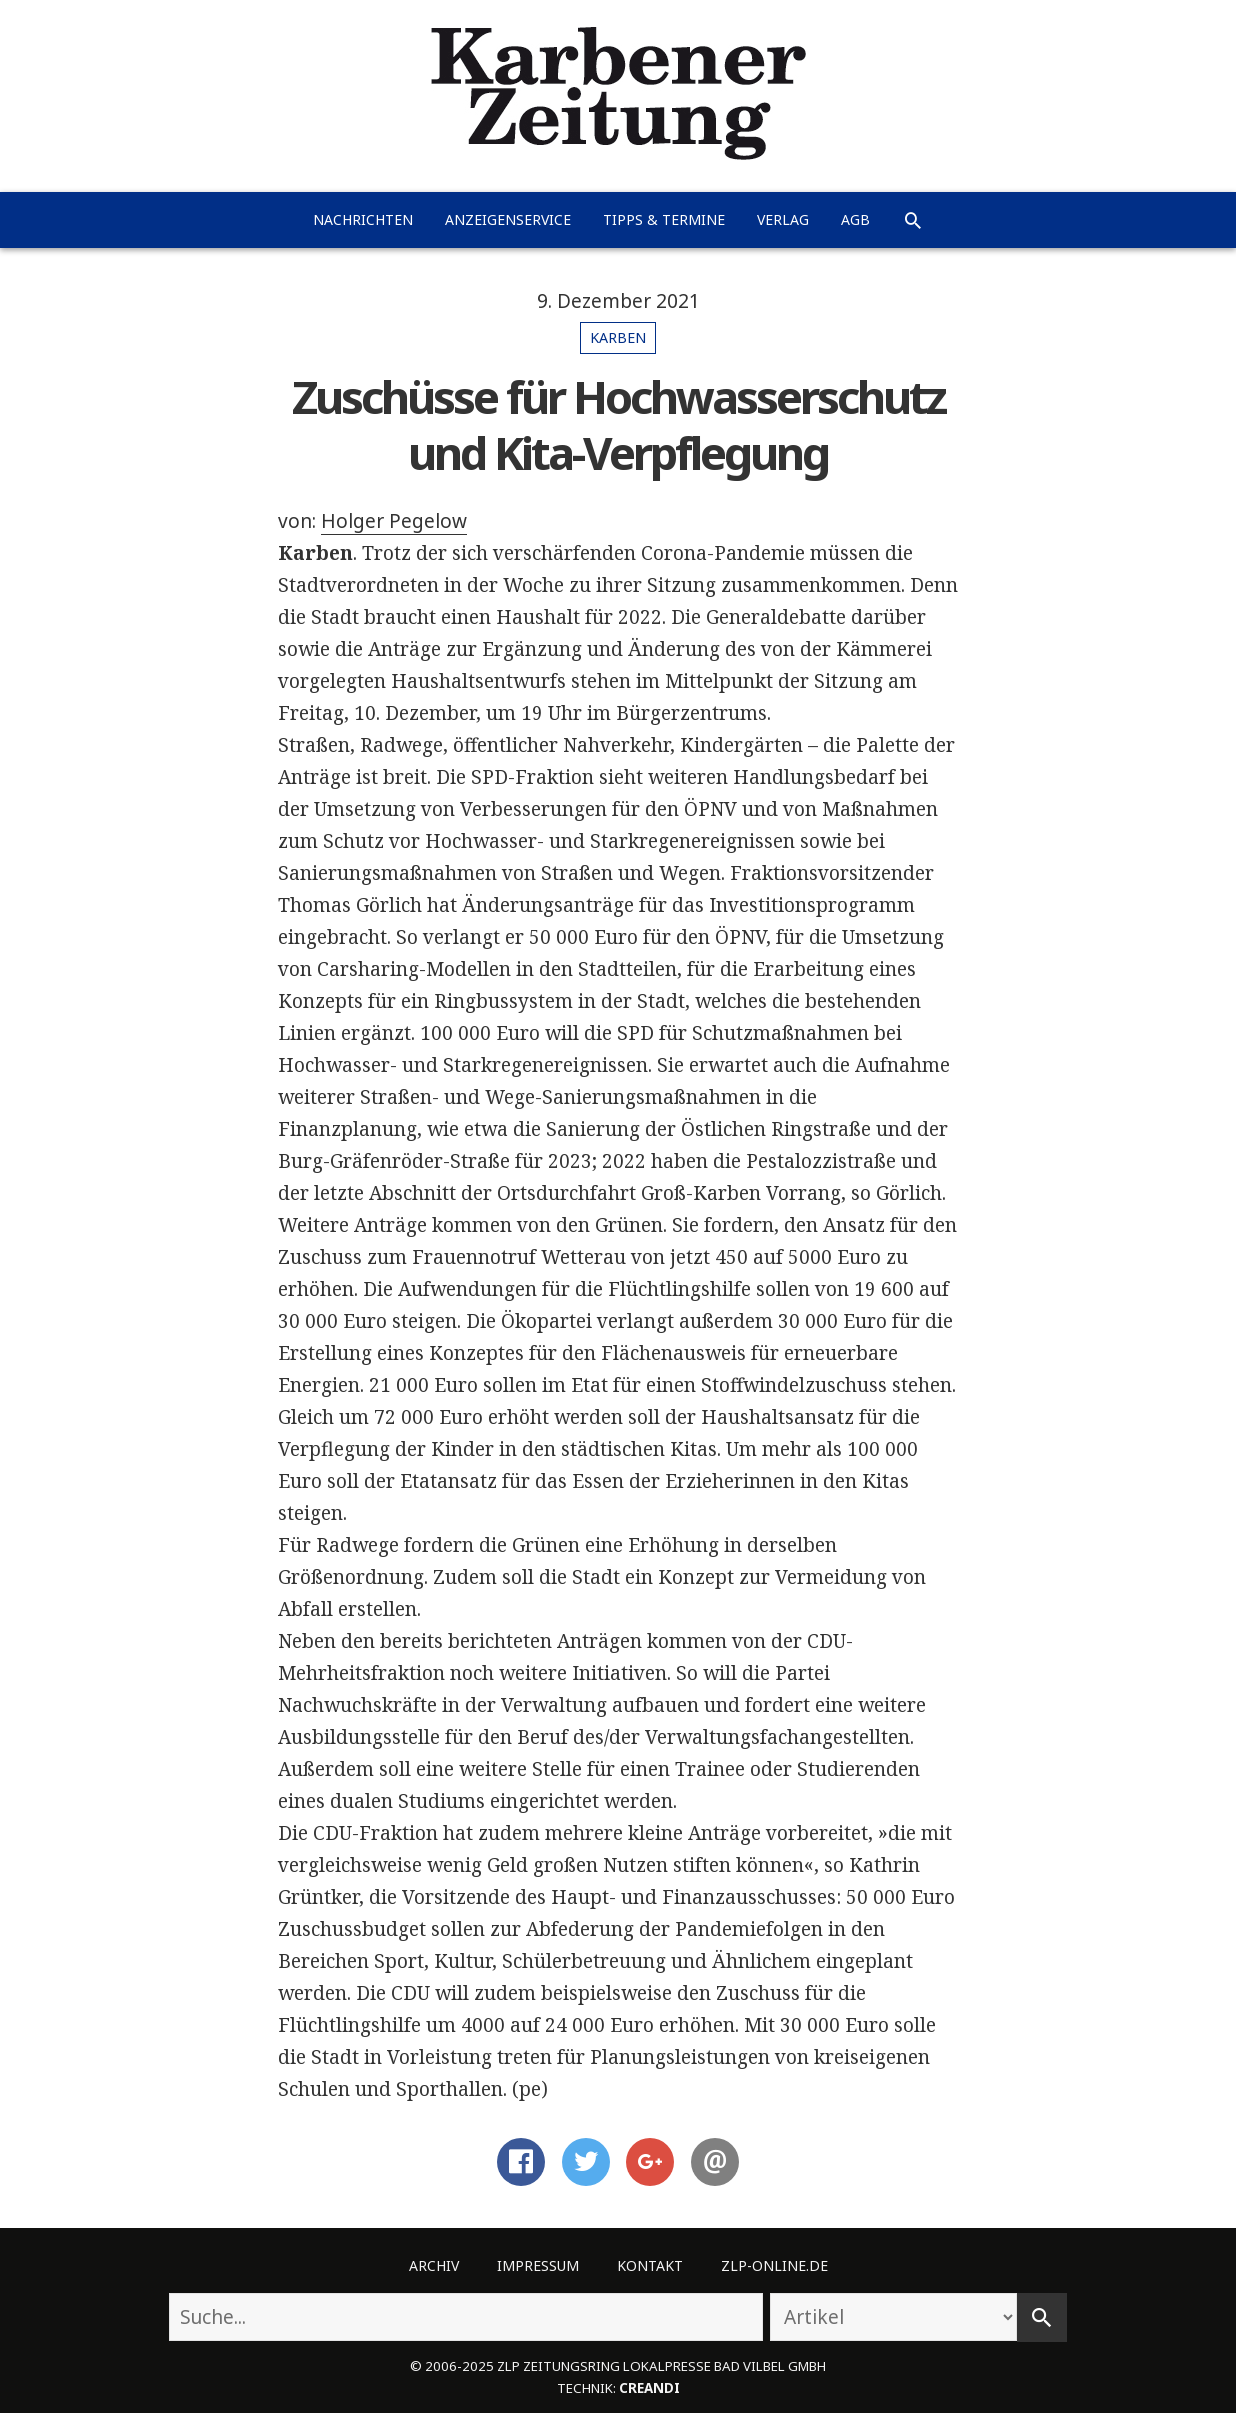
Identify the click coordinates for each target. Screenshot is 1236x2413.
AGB (855, 219)
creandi (649, 2388)
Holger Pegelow (394, 521)
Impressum (538, 2265)
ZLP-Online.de (774, 2265)
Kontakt (650, 2265)
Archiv (434, 2265)
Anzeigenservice (508, 219)
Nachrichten (363, 219)
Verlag (783, 219)
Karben (618, 337)
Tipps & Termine (664, 219)
